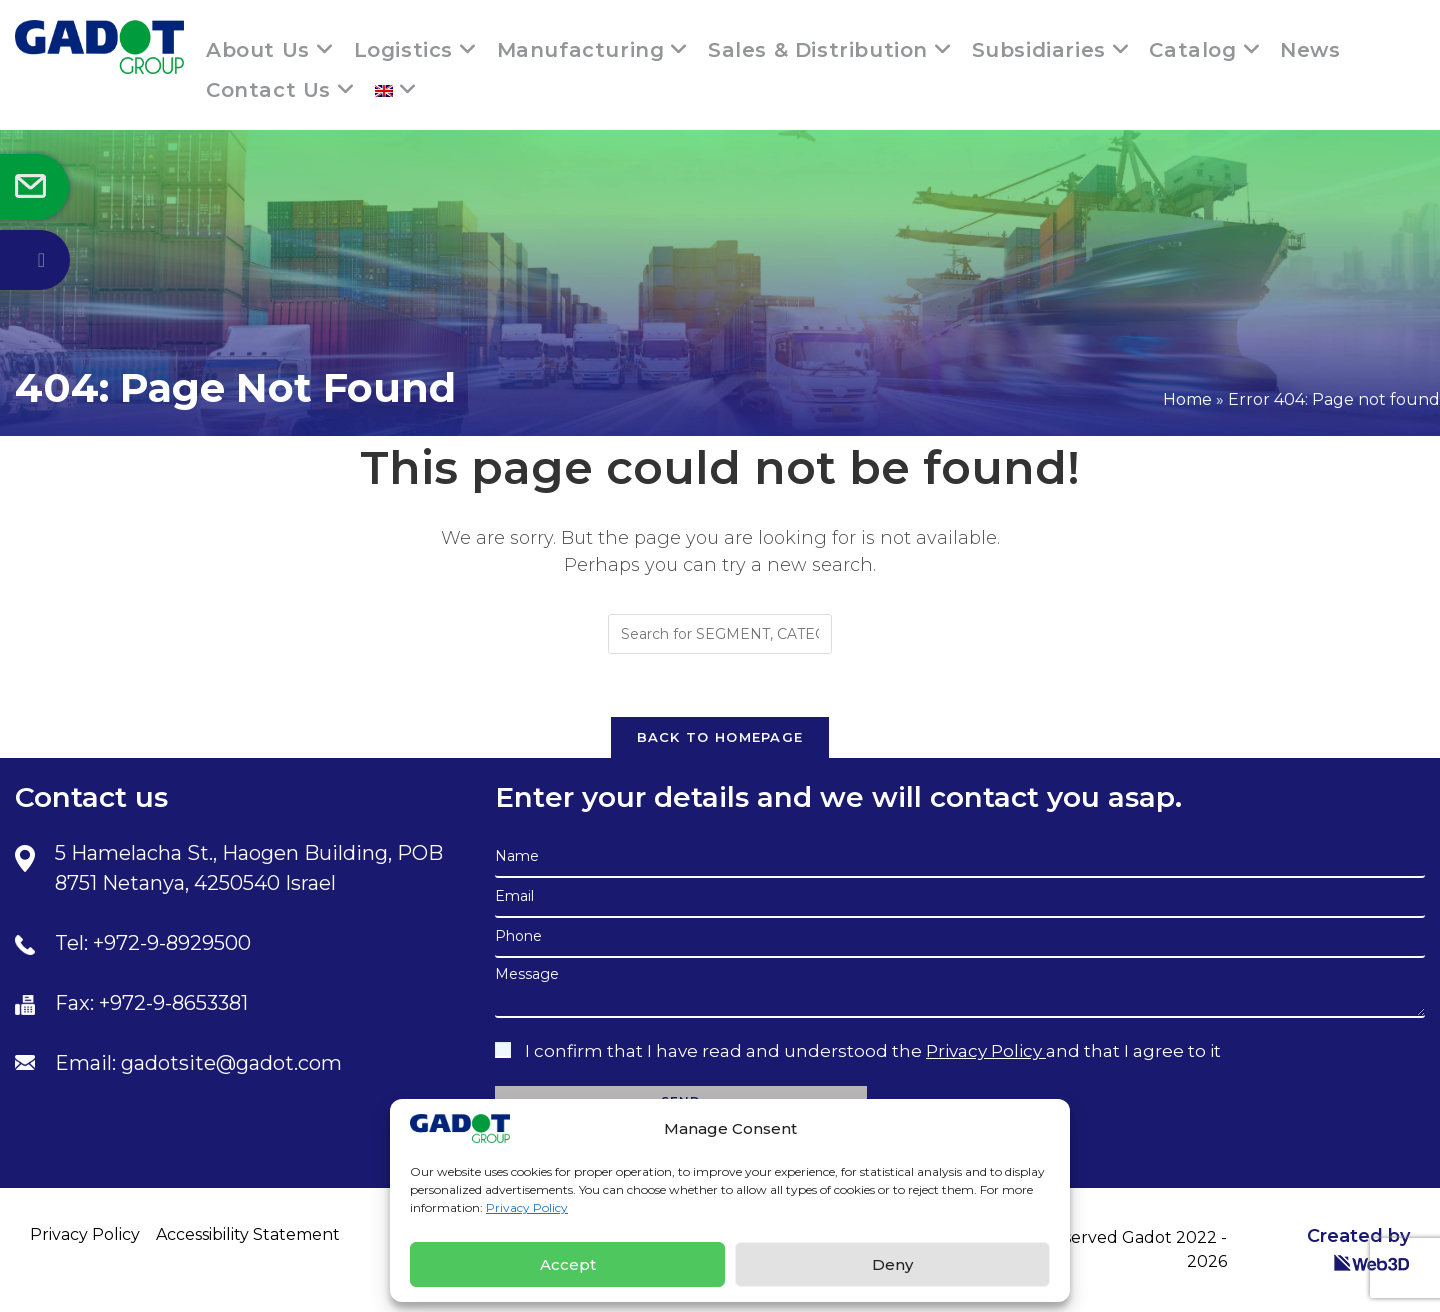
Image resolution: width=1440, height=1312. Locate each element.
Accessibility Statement (248, 1234)
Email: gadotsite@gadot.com (198, 1063)
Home (1187, 399)
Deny (892, 1264)
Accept (568, 1264)
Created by (1358, 1248)
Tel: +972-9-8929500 (153, 943)
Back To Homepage (720, 737)
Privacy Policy (527, 1207)
